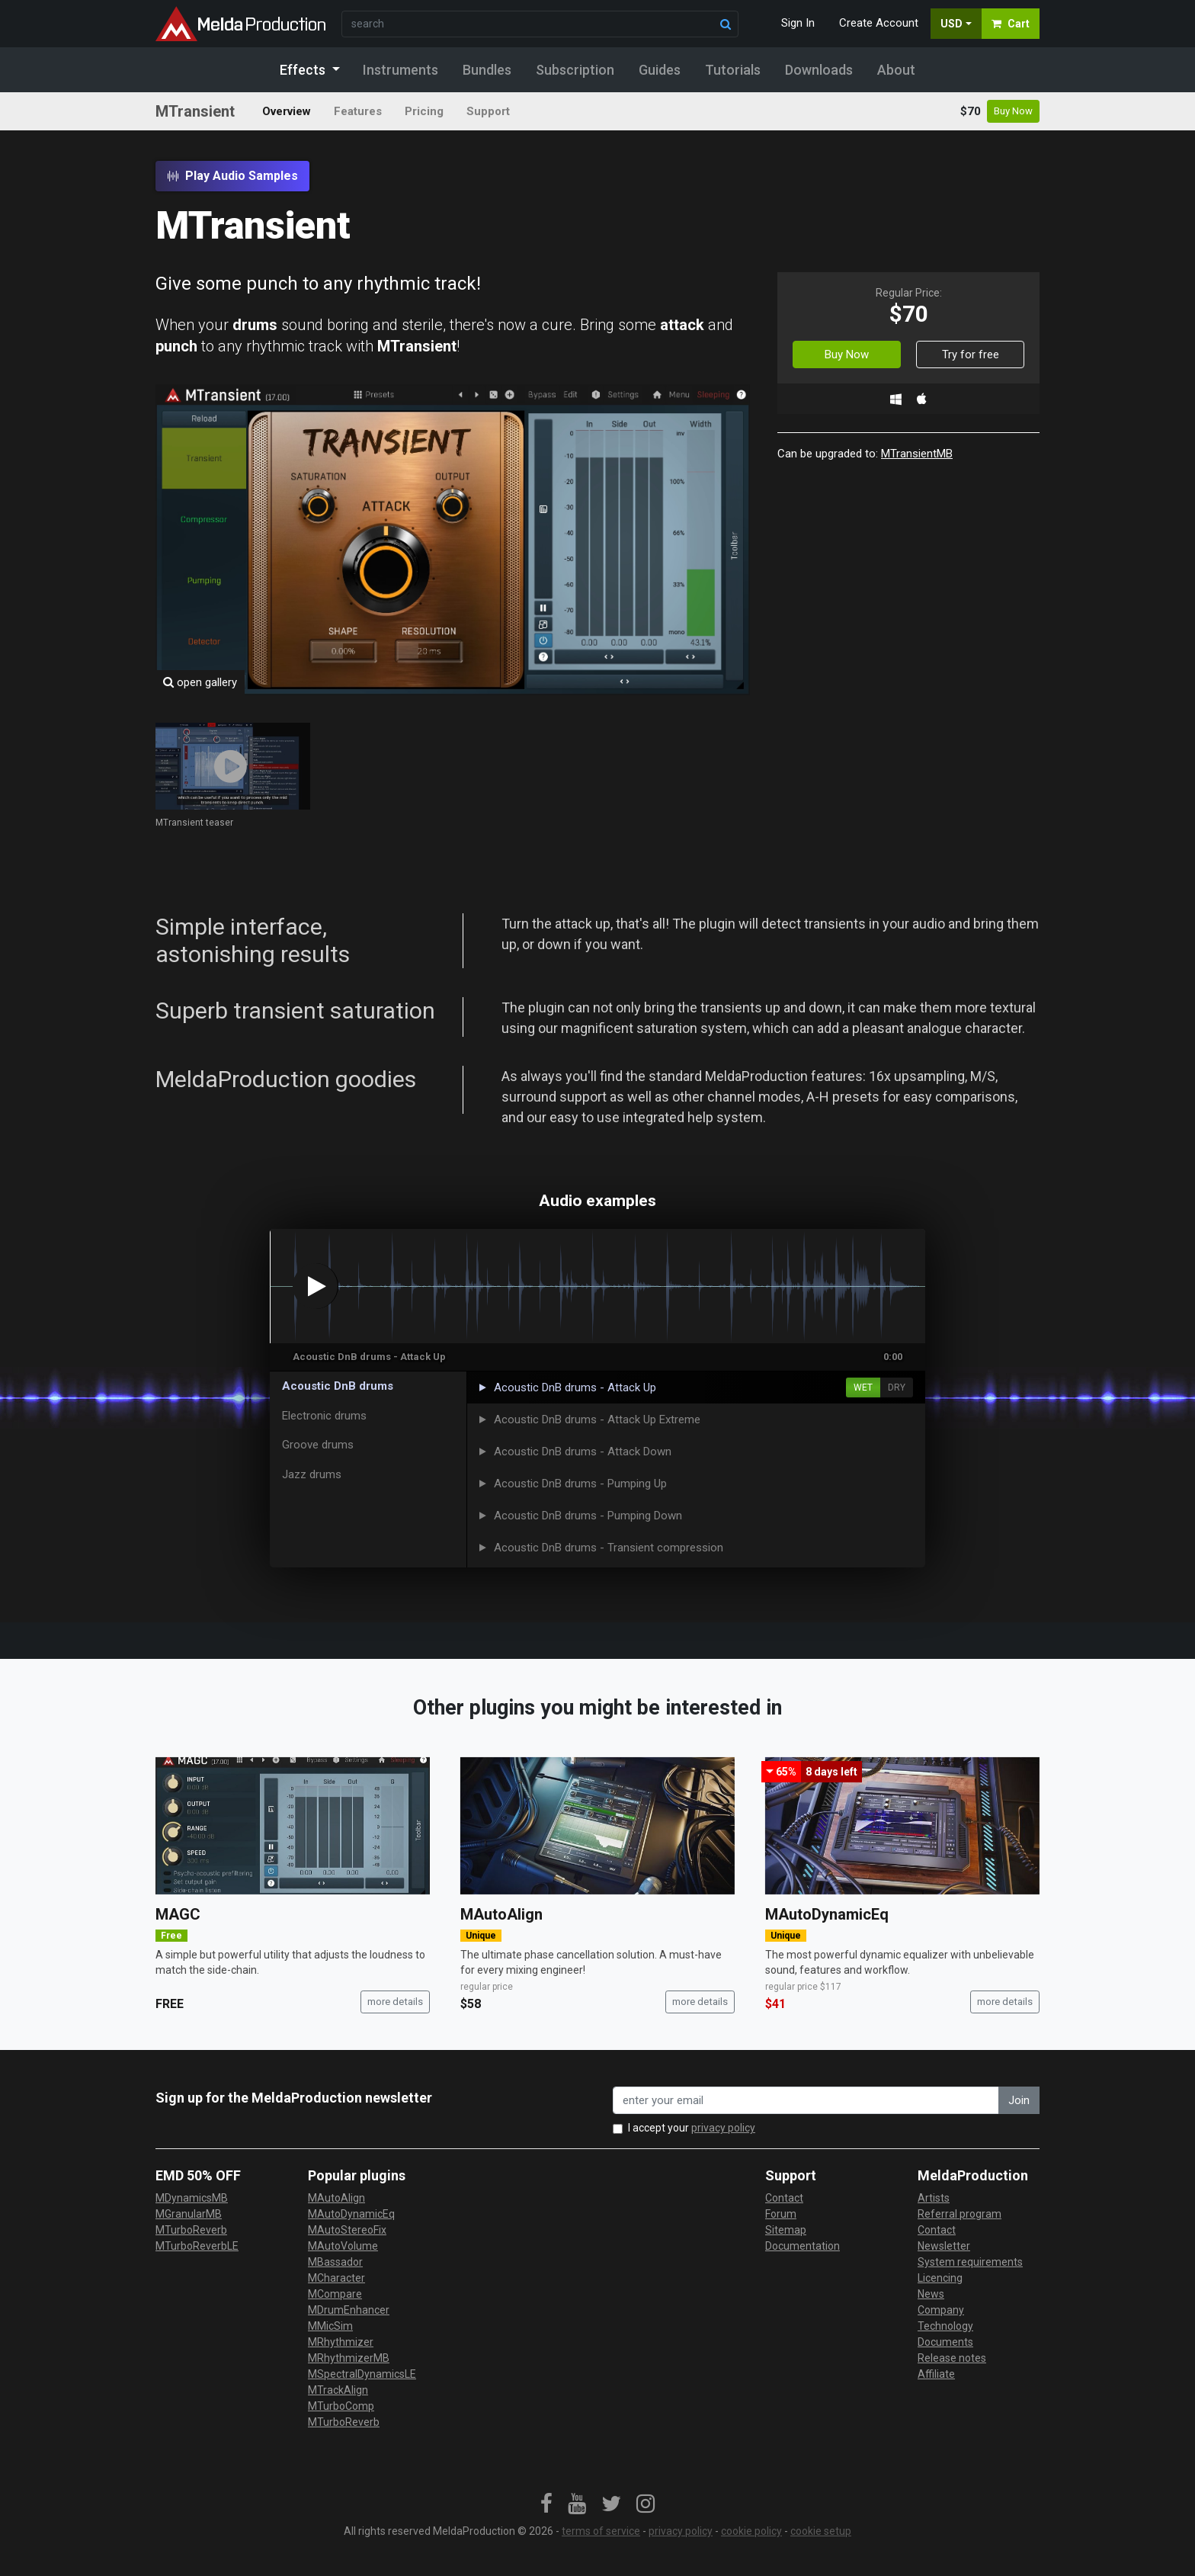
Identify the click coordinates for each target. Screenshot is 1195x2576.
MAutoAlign (501, 1914)
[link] (546, 2504)
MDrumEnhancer (348, 2310)
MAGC (177, 1914)
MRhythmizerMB (348, 2358)
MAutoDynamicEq (827, 1914)
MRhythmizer (340, 2342)
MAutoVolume (343, 2246)
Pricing (424, 111)
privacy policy (723, 2128)
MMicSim (330, 2326)
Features (358, 111)
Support (488, 111)
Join (1019, 2100)
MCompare (335, 2294)
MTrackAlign (338, 2390)
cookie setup (820, 2531)
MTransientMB (917, 453)
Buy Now (1013, 111)
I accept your (691, 2128)
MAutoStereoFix (347, 2230)
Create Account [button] (878, 23)
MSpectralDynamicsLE (362, 2374)
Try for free (970, 354)
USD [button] (951, 24)
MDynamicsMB (191, 2198)
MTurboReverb (191, 2230)
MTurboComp (341, 2406)
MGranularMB (188, 2214)
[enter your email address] (806, 2101)
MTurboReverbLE (197, 2246)
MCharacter (336, 2278)
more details (395, 2001)
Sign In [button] (798, 23)
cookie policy (751, 2531)
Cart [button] (1011, 24)
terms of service (601, 2531)
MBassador (335, 2262)
